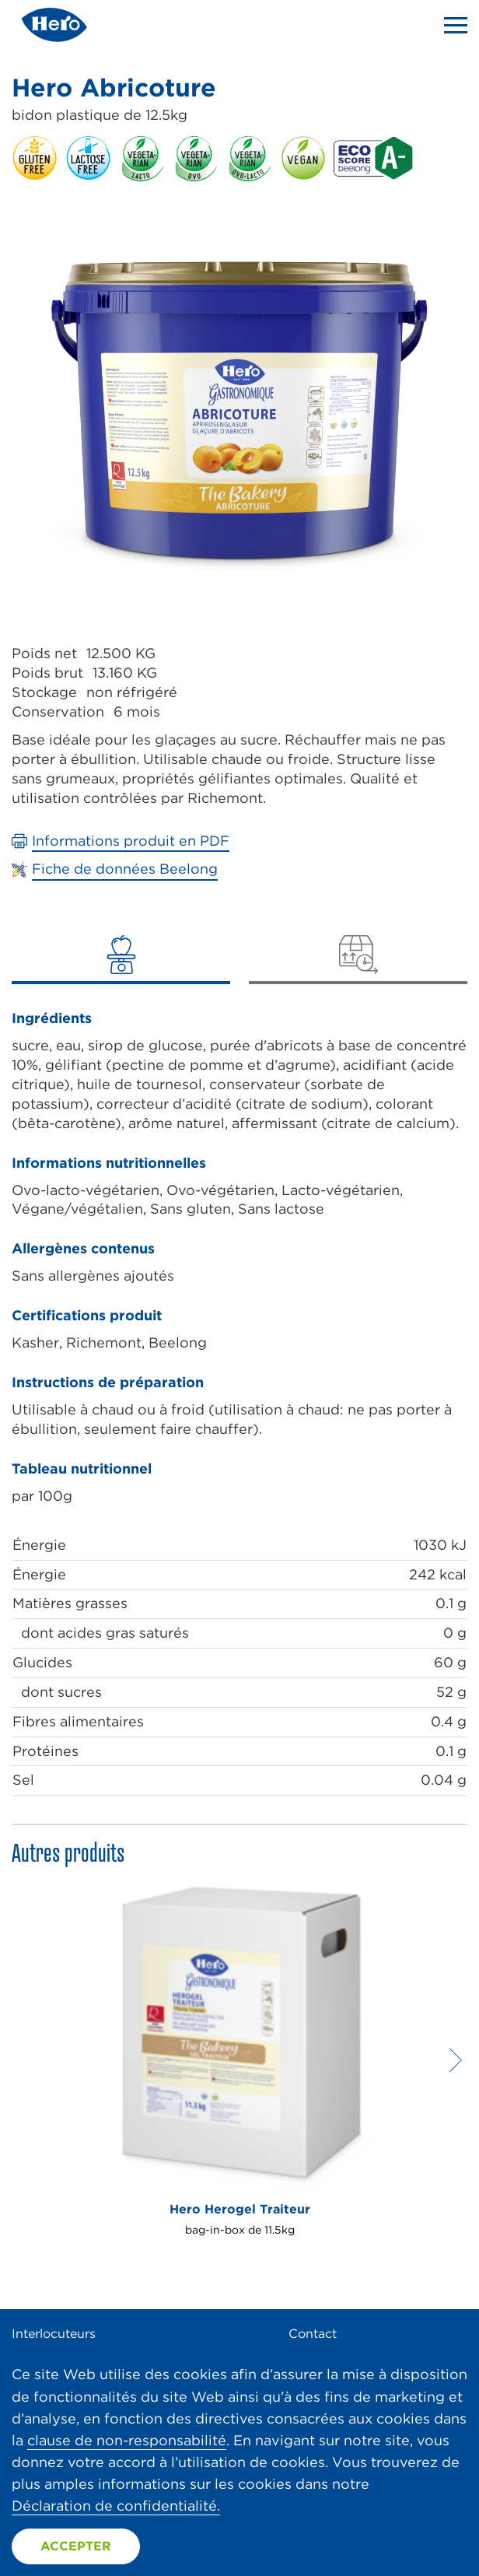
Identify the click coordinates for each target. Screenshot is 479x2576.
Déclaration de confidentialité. (116, 2505)
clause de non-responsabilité (126, 2440)
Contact (312, 2333)
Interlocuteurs (54, 2333)
